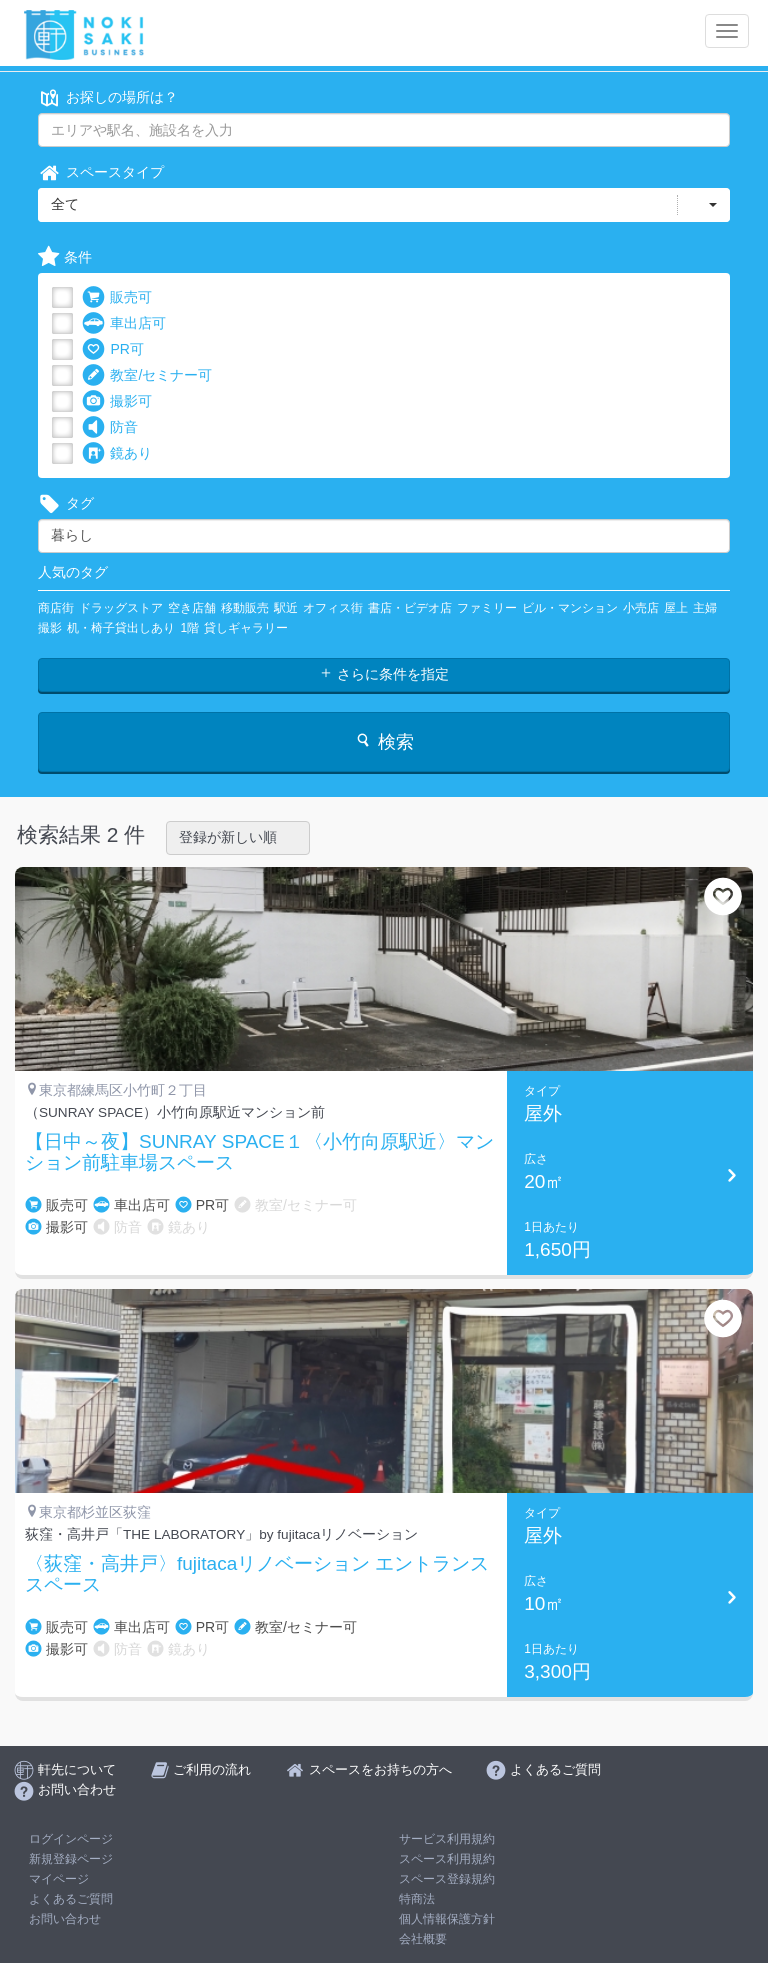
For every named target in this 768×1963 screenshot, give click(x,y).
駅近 (286, 608)
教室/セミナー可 (147, 375)
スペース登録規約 (447, 1879)
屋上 (676, 608)
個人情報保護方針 (447, 1919)
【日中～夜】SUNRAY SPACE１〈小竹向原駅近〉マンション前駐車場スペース (259, 1152)
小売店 (641, 608)
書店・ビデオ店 (410, 608)
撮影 (50, 628)
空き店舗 (192, 608)
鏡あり (117, 453)
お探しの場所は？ (108, 97)
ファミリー (487, 608)
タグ (66, 503)
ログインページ (71, 1839)
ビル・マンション (570, 608)
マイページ (59, 1879)
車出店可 (124, 323)
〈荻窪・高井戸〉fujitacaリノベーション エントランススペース (257, 1574)
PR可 (112, 349)
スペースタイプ (101, 172)
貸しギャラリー (246, 628)
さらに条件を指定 (384, 674)
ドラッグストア (121, 608)
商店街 (56, 608)
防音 (110, 427)
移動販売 (245, 608)
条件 (65, 257)
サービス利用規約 (447, 1839)
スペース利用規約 (447, 1859)
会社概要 (423, 1939)
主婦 (705, 608)
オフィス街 (333, 608)
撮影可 (117, 401)
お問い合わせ (65, 1919)
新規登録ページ (71, 1859)
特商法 (417, 1899)
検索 (383, 741)
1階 (189, 628)
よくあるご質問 (71, 1899)
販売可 (117, 297)
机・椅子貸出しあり (121, 628)
